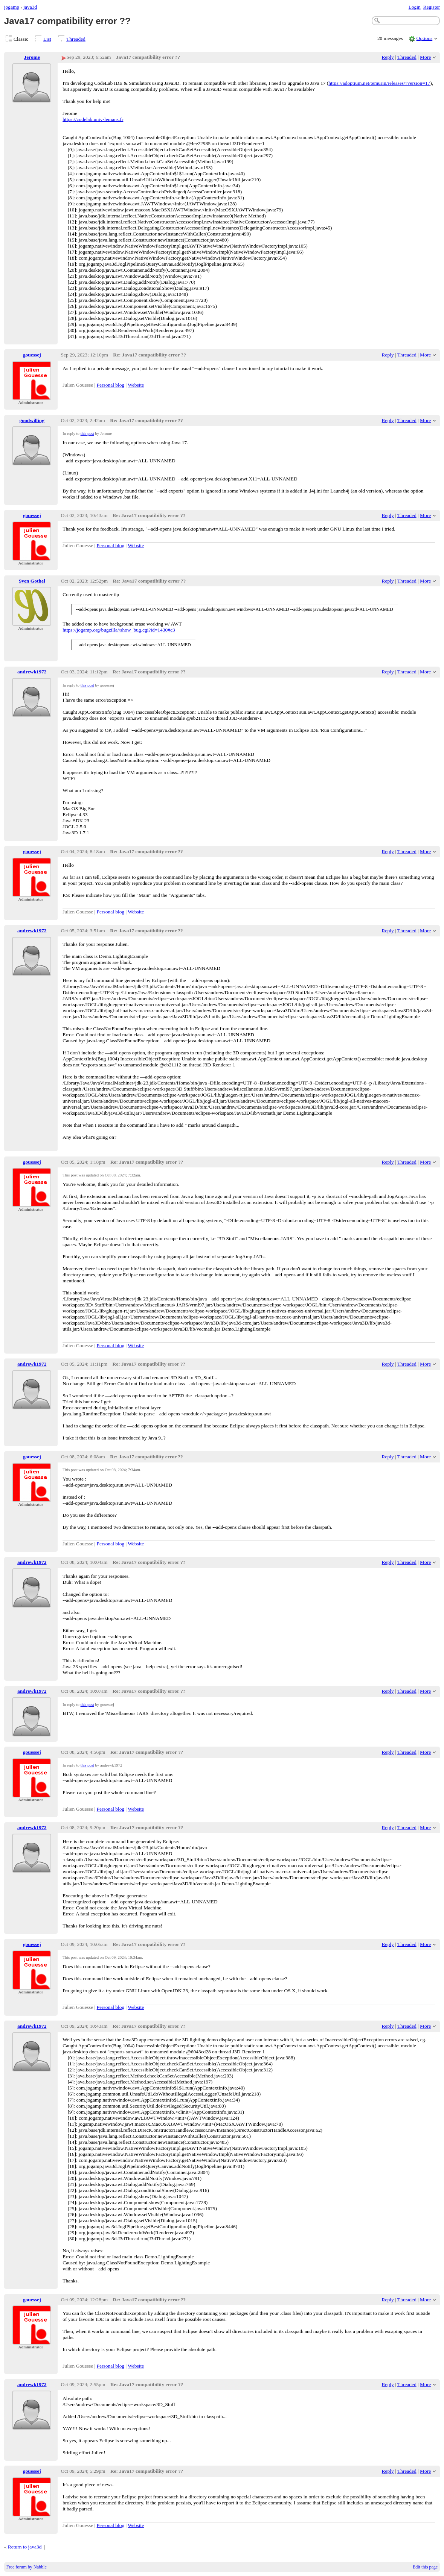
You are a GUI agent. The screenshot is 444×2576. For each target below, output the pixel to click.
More (425, 57)
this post (87, 433)
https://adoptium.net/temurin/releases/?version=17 (379, 83)
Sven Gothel (32, 581)
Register (431, 7)
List (47, 39)
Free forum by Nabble (26, 2567)
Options (425, 38)
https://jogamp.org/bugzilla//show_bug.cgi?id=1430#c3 (119, 630)
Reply (388, 57)
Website (136, 385)
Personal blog (111, 385)
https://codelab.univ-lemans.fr (93, 119)
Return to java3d (25, 2547)
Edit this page (425, 2567)
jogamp (11, 7)
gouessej (32, 355)
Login (415, 7)
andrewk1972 (31, 672)
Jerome (32, 57)
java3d (30, 7)
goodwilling (32, 420)
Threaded (75, 39)
